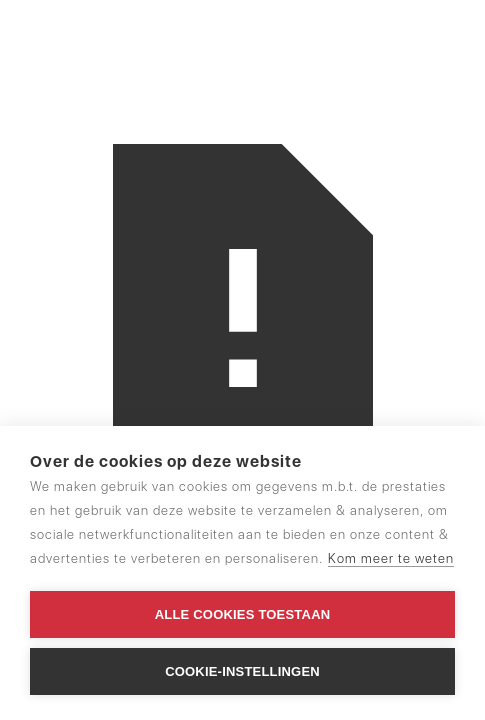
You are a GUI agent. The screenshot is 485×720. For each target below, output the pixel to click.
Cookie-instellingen (242, 671)
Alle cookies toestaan (243, 614)
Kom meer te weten (391, 558)
